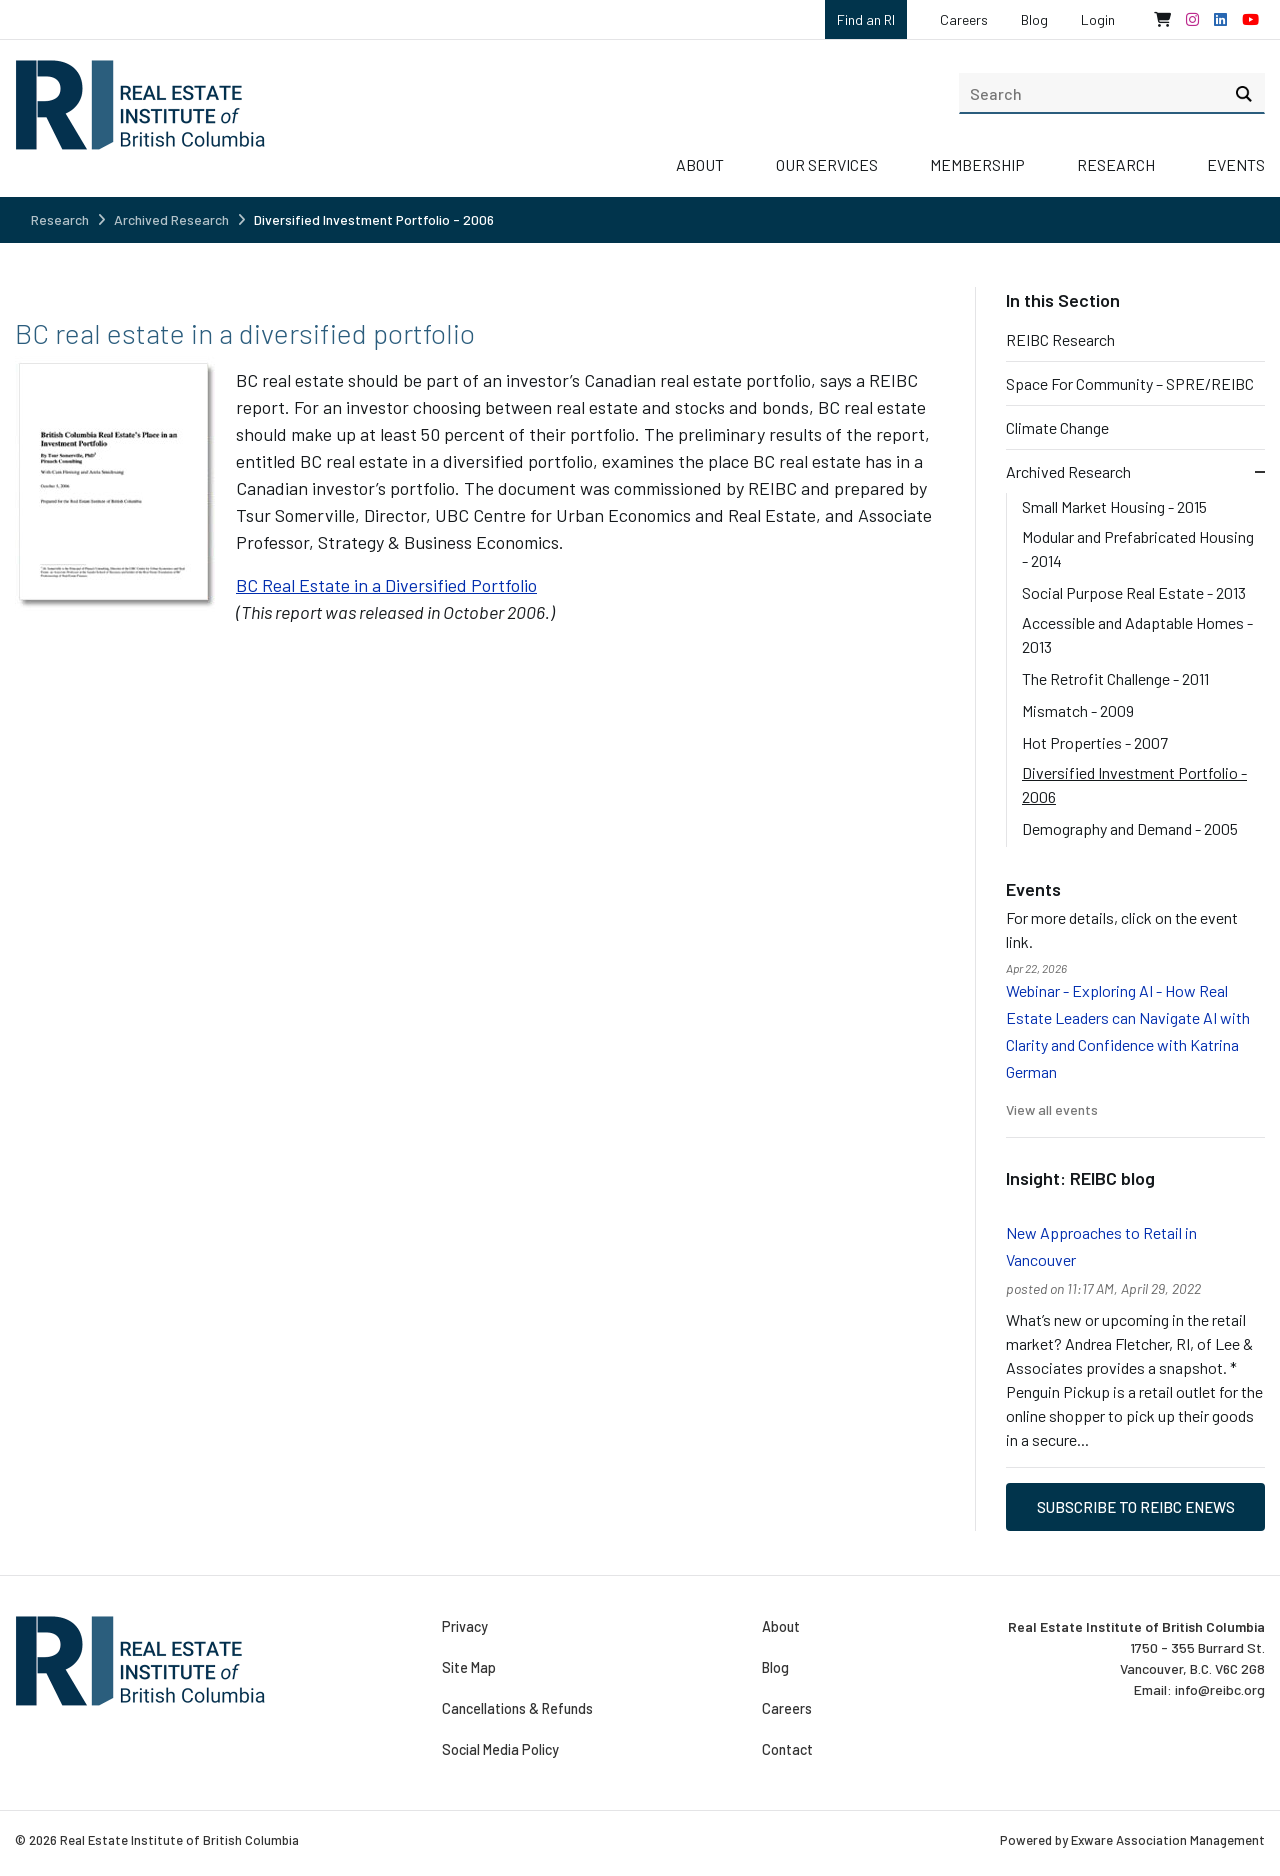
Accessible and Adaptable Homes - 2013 (1137, 634)
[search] (1112, 93)
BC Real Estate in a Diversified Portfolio (386, 585)
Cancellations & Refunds (517, 1709)
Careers (964, 19)
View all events (1052, 1109)
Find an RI (866, 19)
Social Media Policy (500, 1750)
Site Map (469, 1668)
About (700, 164)
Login (1098, 19)
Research (1116, 164)
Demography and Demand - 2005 (1130, 828)
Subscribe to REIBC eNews (1136, 1507)
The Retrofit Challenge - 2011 (1115, 678)
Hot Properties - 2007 (1095, 742)
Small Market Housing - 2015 (1114, 506)
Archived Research (171, 219)
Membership (977, 164)
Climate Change (1057, 427)
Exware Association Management (1168, 1840)
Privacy (464, 1627)
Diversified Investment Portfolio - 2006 (374, 219)
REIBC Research (1060, 339)
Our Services (827, 164)
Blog (1034, 19)
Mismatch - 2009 (1078, 710)
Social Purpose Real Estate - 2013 (1134, 592)
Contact (787, 1750)
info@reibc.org (1220, 1689)
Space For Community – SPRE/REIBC (1130, 383)
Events (1236, 164)
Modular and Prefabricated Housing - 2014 (1138, 548)
